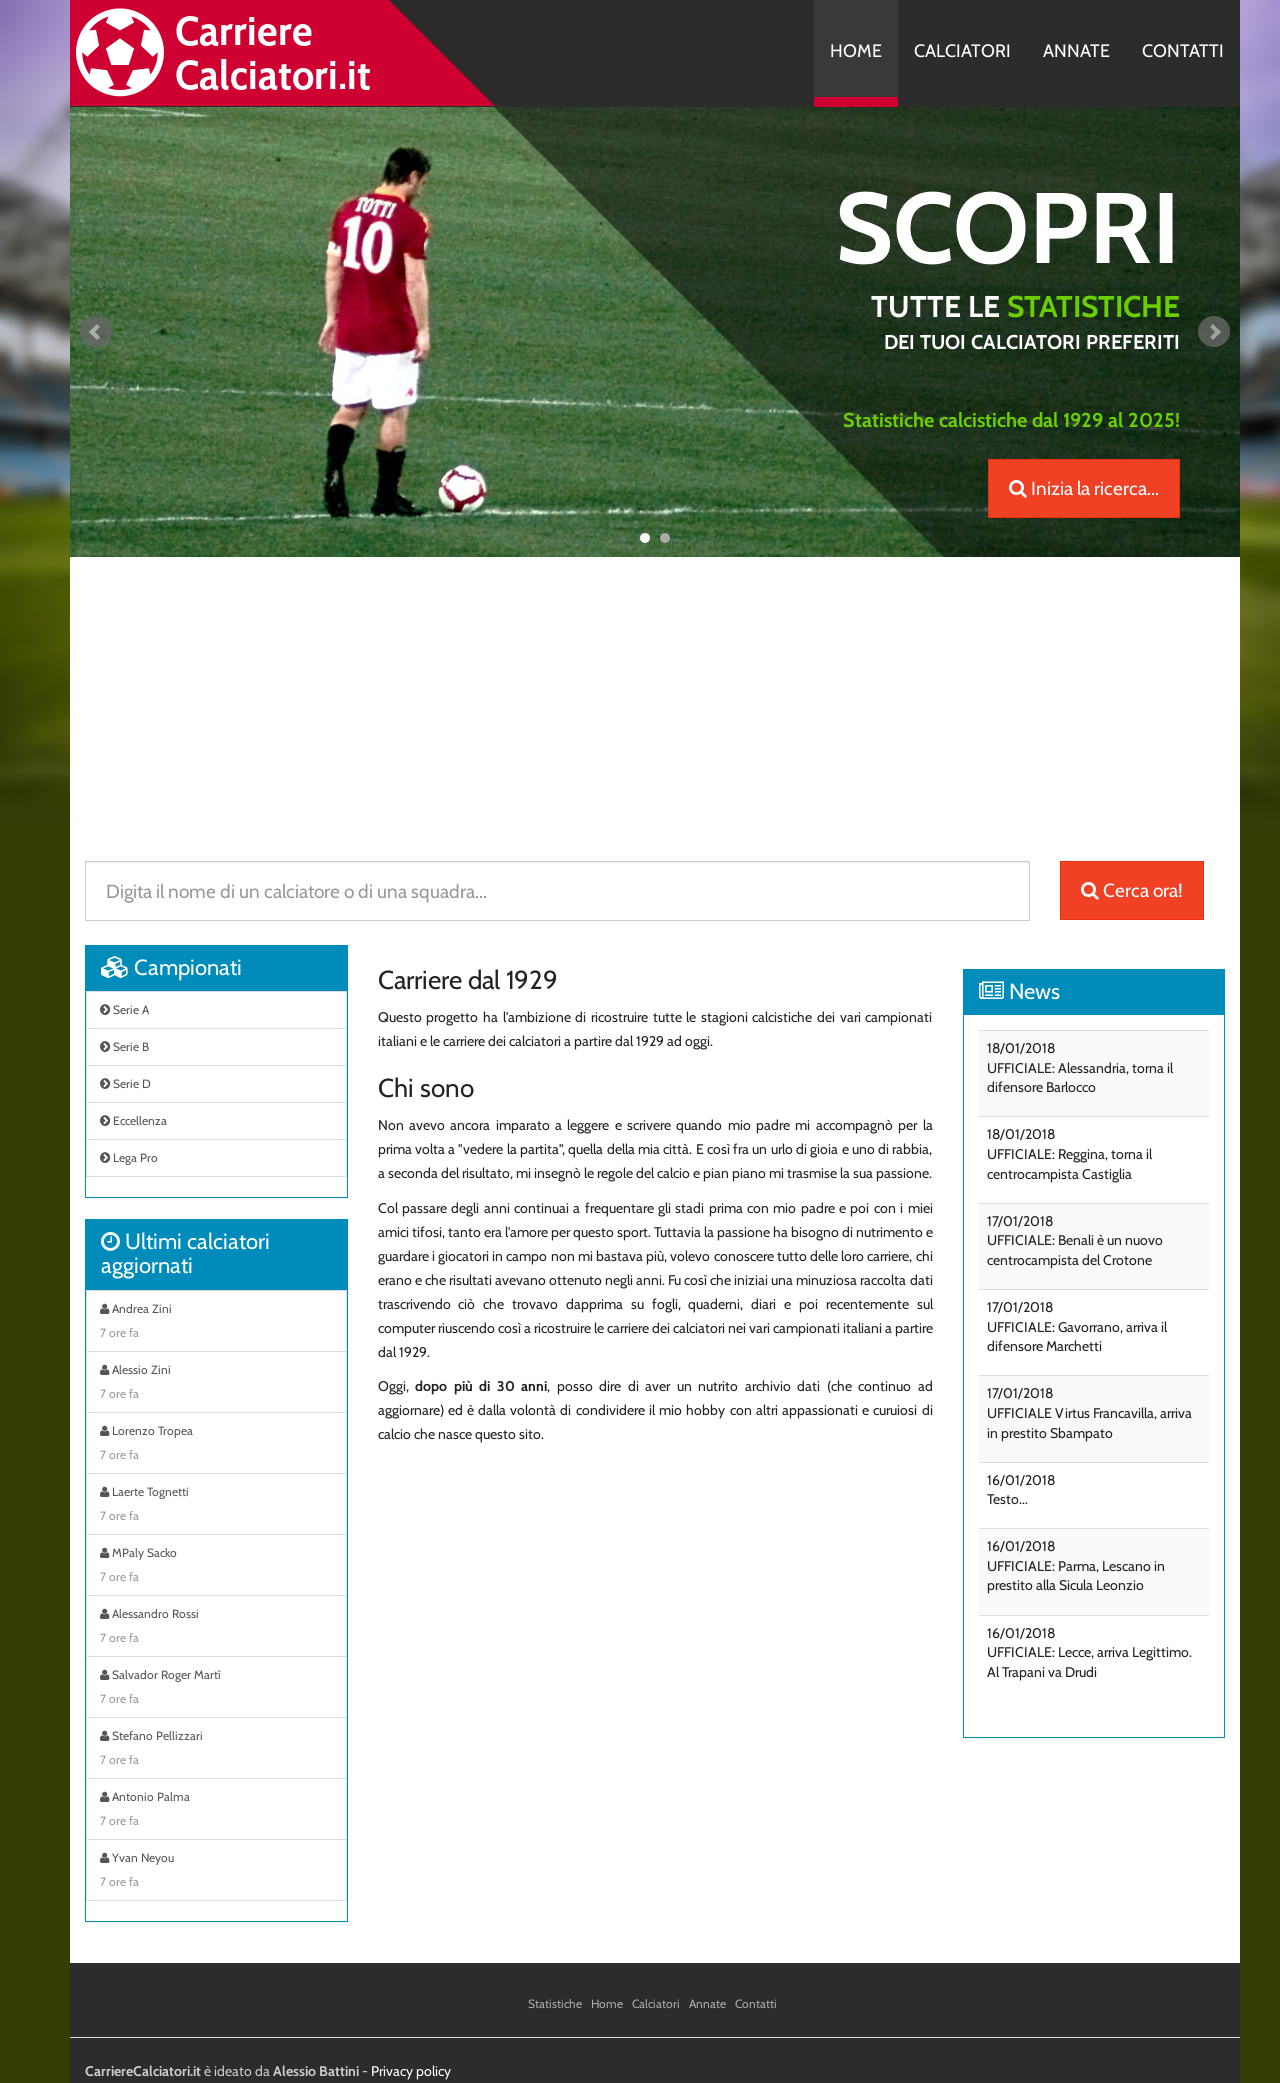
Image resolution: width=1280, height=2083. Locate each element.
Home (856, 51)
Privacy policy (411, 2071)
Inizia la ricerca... (1084, 488)
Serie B (124, 1046)
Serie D (125, 1083)
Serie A (124, 1009)
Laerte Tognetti (216, 1506)
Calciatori (962, 51)
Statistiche (555, 2003)
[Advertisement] (655, 697)
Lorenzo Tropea (216, 1445)
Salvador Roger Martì (216, 1689)
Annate (1076, 51)
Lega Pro (129, 1157)
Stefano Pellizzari (216, 1750)
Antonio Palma (216, 1811)
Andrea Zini (216, 1323)
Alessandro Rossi (216, 1628)
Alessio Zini (216, 1384)
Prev (96, 332)
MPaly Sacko (216, 1567)
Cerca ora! (1132, 890)
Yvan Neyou (216, 1872)
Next (1214, 332)
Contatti (1183, 51)
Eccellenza (133, 1120)
